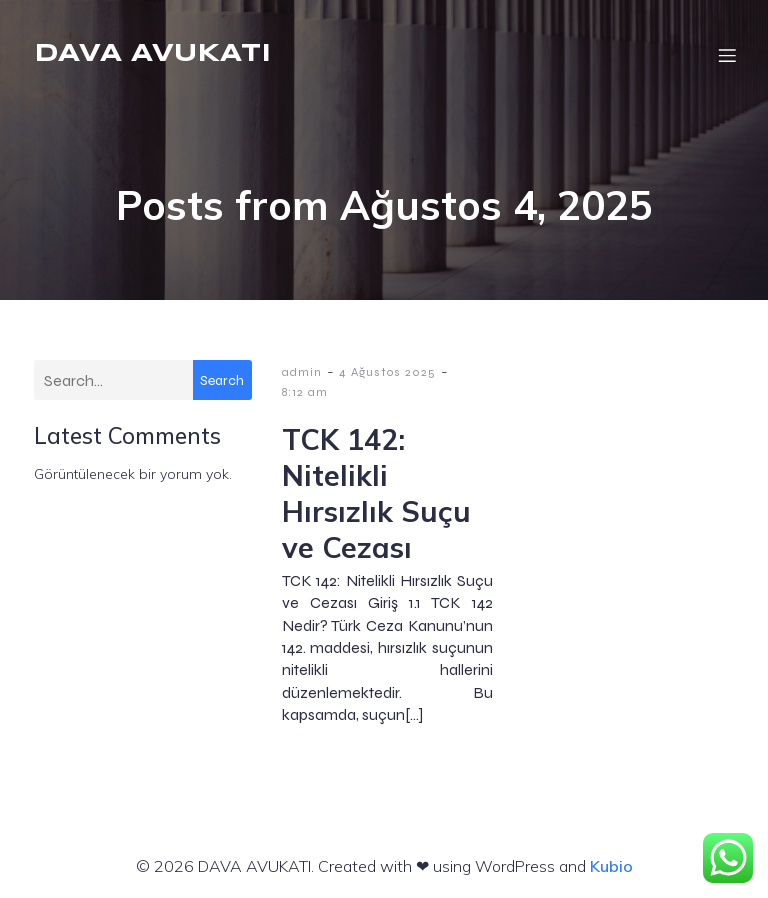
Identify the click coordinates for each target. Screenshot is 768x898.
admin (302, 372)
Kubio (611, 866)
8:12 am (305, 392)
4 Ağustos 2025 (387, 372)
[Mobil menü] (727, 55)
